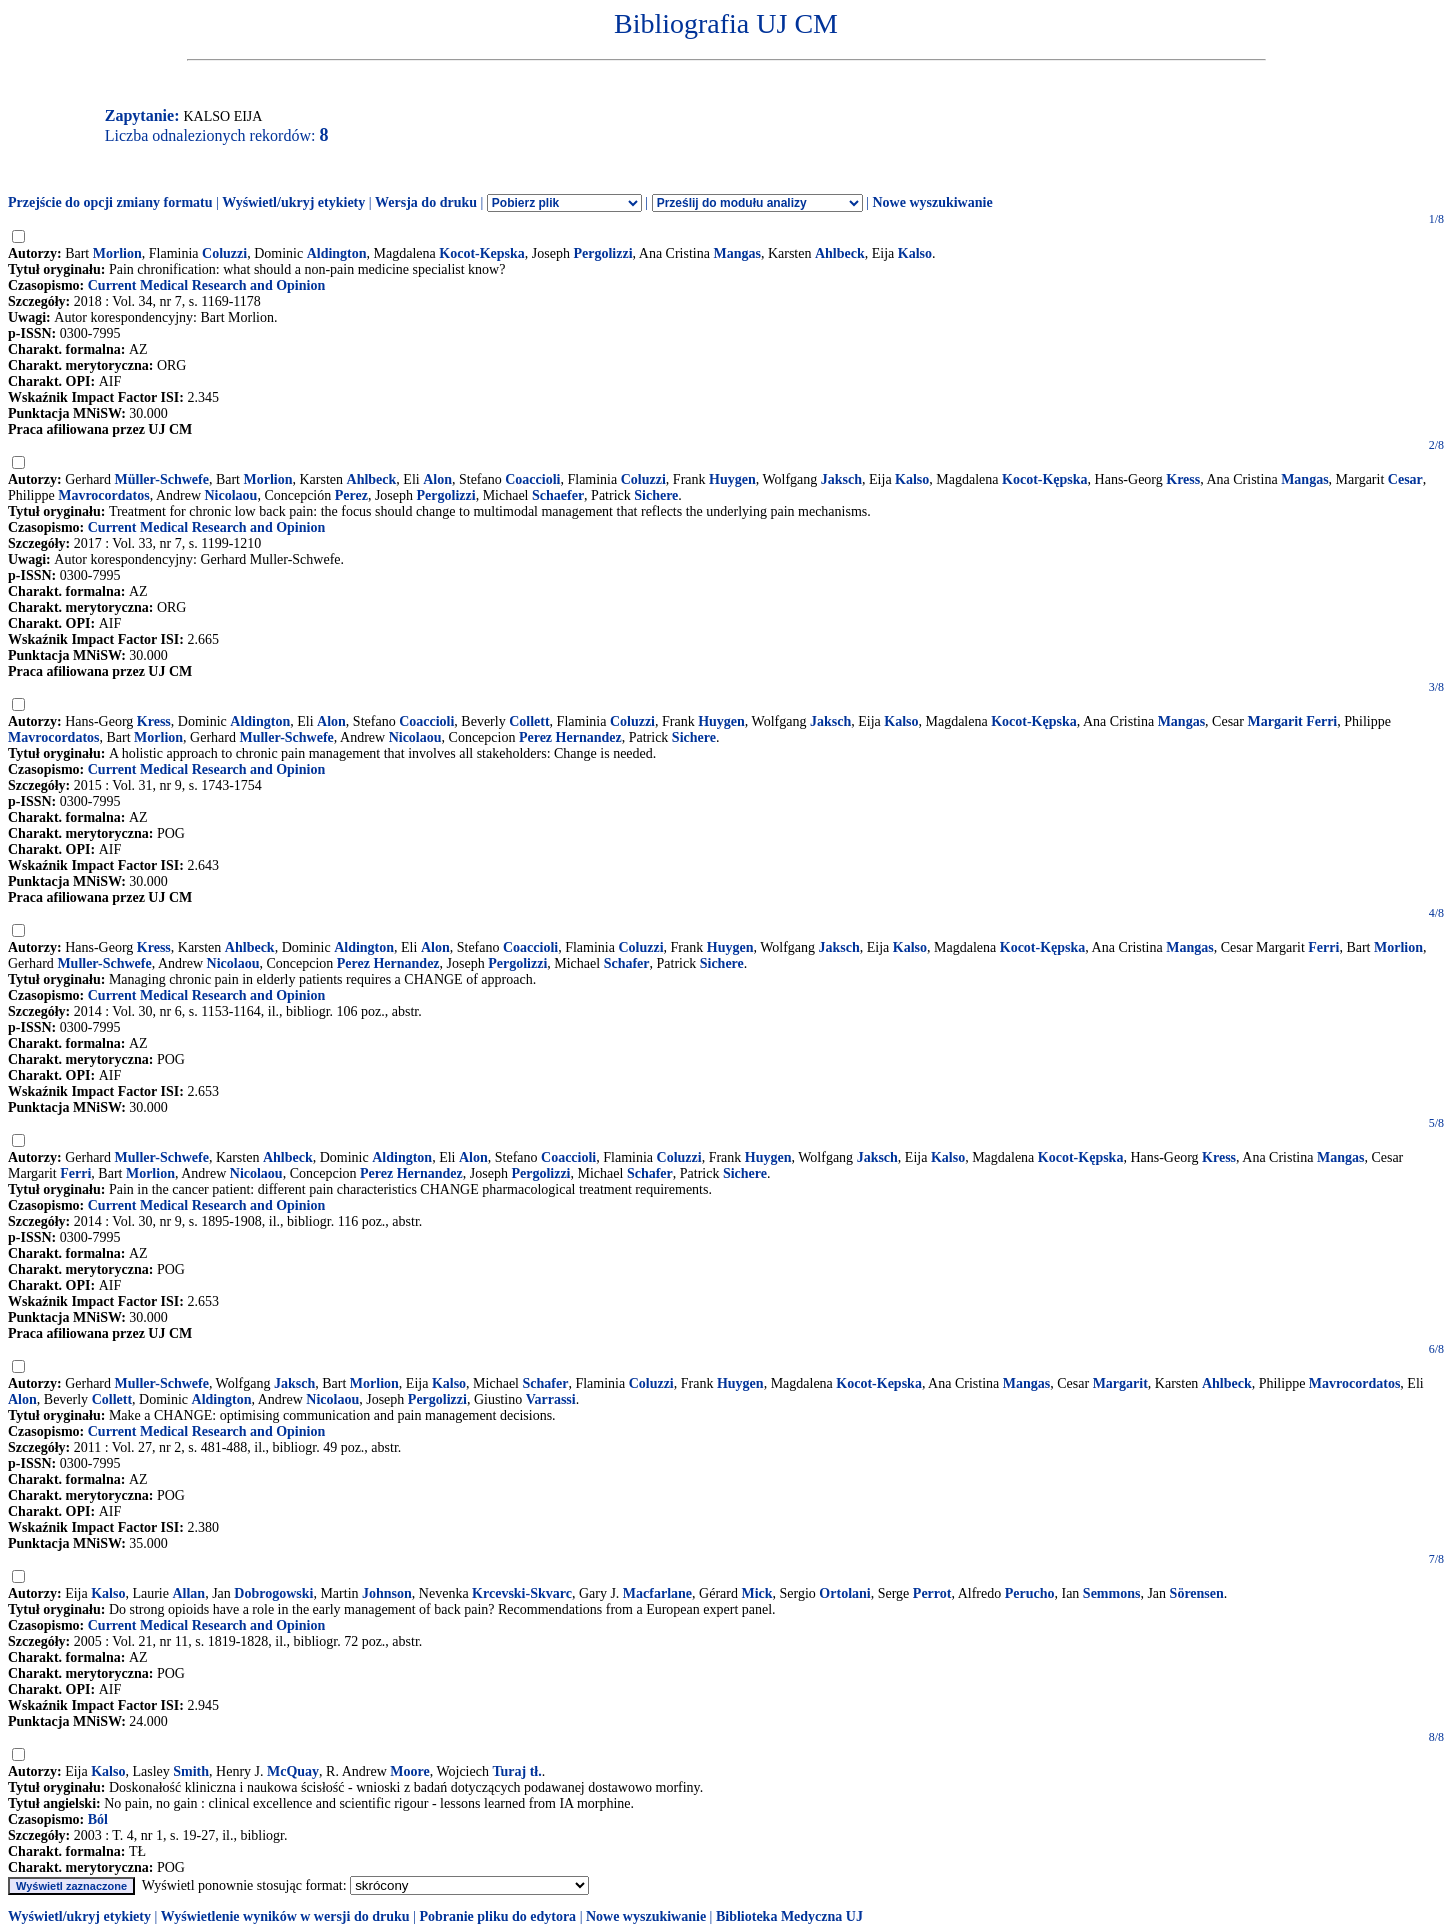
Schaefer (558, 495)
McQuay (293, 1771)
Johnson (387, 1593)
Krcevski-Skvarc (522, 1593)
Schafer (627, 963)
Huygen (732, 479)
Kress (1183, 479)
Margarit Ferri (1292, 721)
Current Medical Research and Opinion (207, 285)
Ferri (1323, 947)
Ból (98, 1819)
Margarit (1120, 1383)
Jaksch (841, 479)
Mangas (736, 253)
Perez (351, 495)
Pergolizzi (602, 253)
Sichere (656, 495)
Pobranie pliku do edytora (497, 1916)
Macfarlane (657, 1593)
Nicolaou (231, 495)
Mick (756, 1593)
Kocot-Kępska (1045, 479)
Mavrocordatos (104, 495)
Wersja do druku (426, 202)
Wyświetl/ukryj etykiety (293, 202)
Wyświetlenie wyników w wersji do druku (285, 1916)
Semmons (1112, 1593)
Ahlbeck (840, 253)
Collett (529, 721)
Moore (409, 1771)
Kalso (915, 253)
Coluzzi (224, 253)
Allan (188, 1593)
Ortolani (844, 1593)
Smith (191, 1771)
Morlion (117, 253)
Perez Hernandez (570, 737)
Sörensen (1197, 1593)
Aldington (337, 253)
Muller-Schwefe (286, 737)
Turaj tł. (516, 1771)
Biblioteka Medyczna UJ (789, 1916)
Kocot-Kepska (482, 253)
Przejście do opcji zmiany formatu (110, 202)
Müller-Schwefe (162, 479)
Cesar (1405, 479)
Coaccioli (532, 479)
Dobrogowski (273, 1593)
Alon (437, 479)
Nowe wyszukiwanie (932, 202)
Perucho (1030, 1593)
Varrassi (551, 1399)
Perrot (932, 1593)
